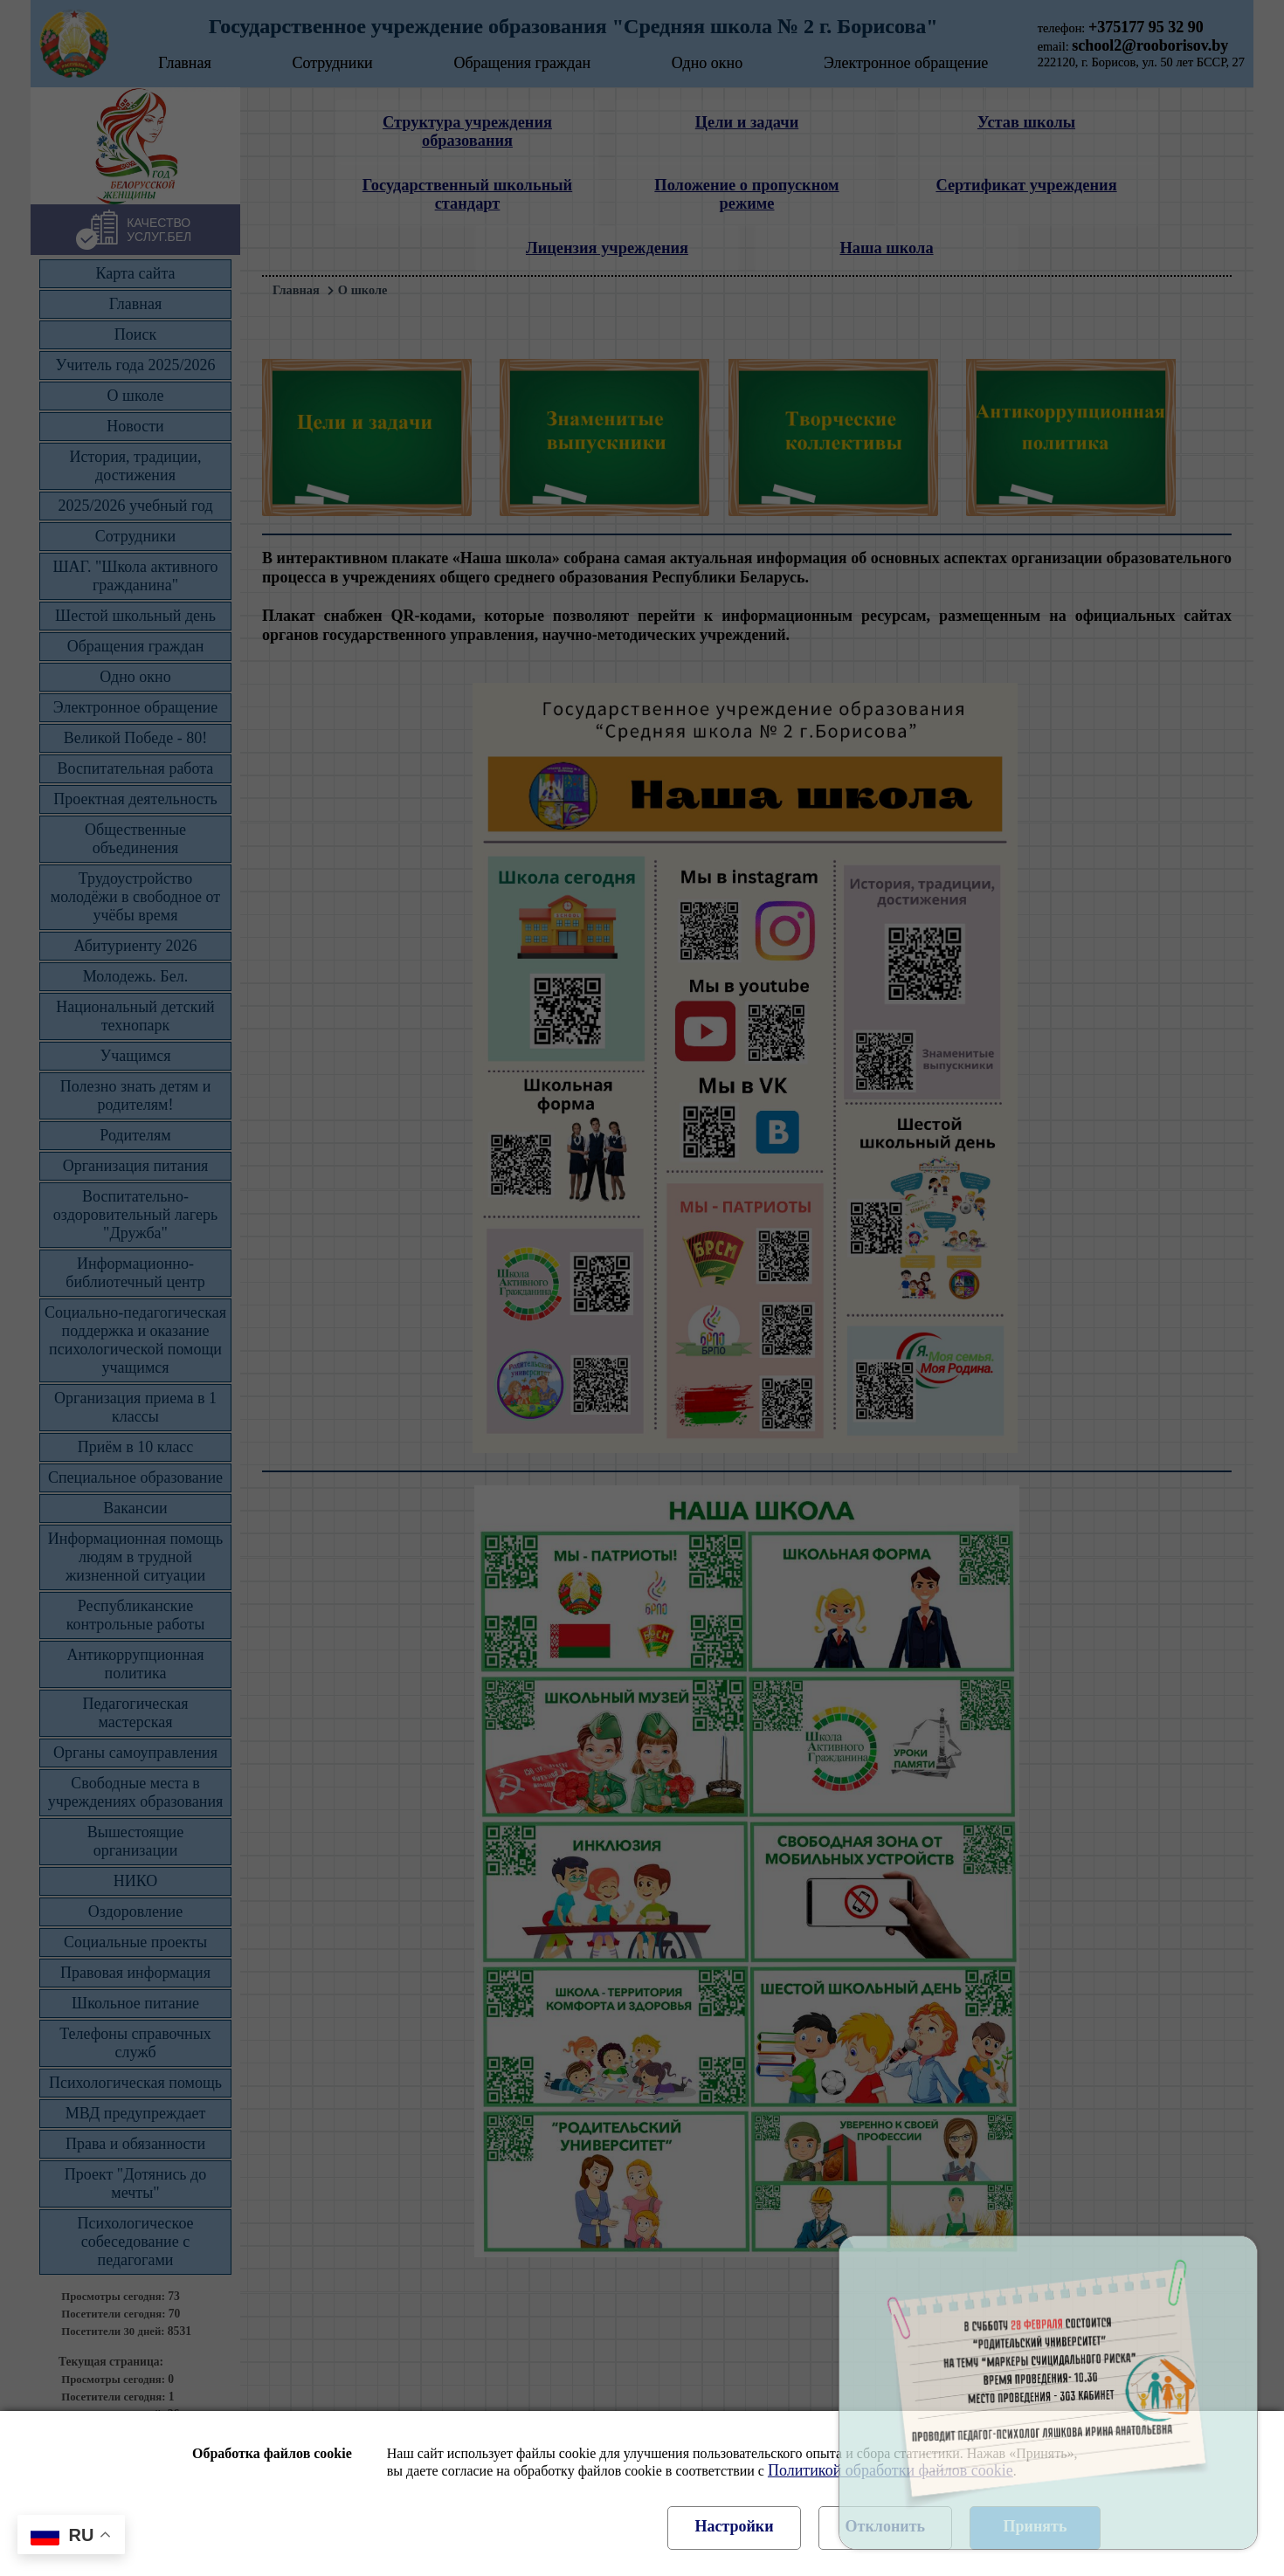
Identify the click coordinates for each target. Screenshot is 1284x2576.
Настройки (733, 2526)
